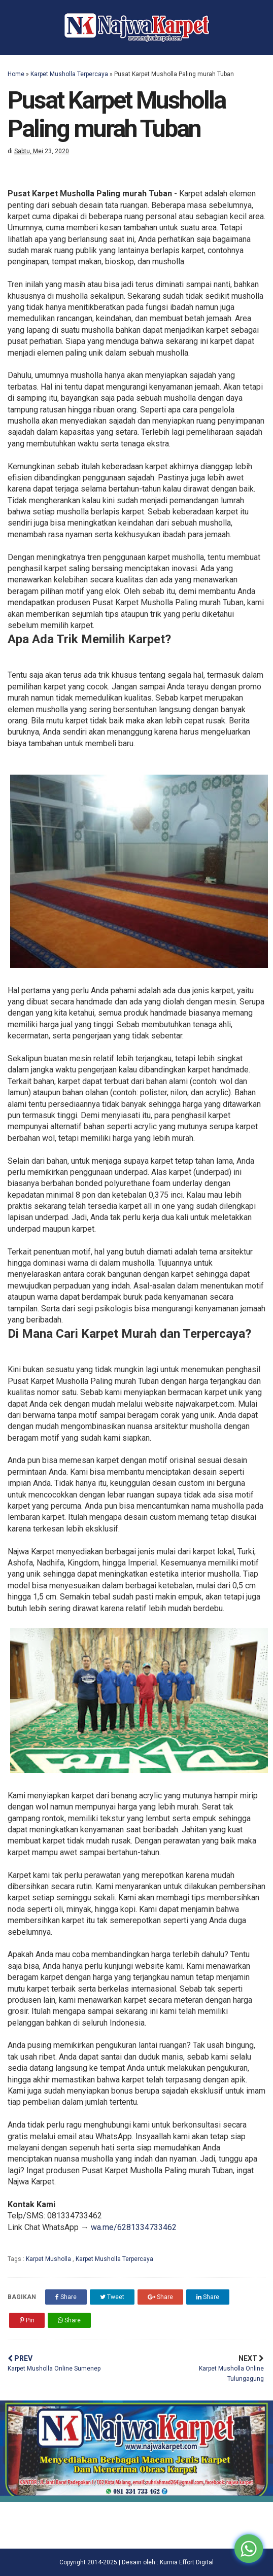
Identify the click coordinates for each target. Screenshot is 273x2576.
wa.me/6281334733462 (134, 2227)
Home (16, 74)
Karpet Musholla (49, 2258)
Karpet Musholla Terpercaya (69, 74)
